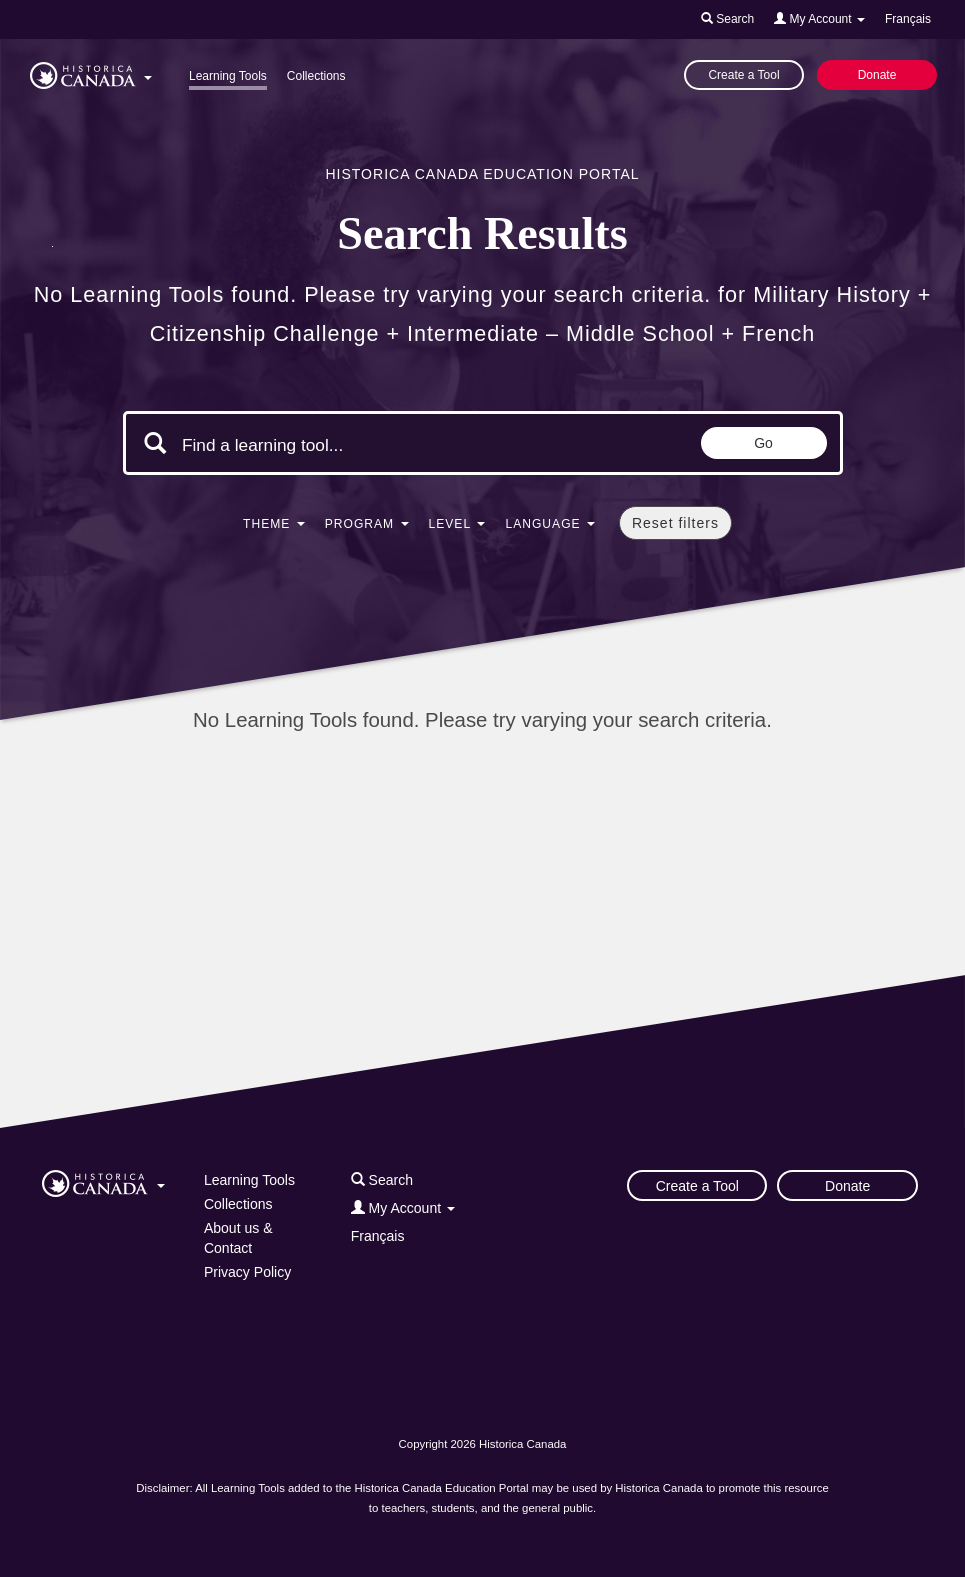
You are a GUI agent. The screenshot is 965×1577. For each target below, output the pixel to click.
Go (763, 443)
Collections (316, 76)
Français (908, 19)
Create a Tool (743, 75)
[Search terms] (351, 445)
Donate (877, 75)
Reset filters (675, 523)
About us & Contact (238, 1238)
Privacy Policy (247, 1272)
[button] (91, 72)
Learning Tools (228, 76)
